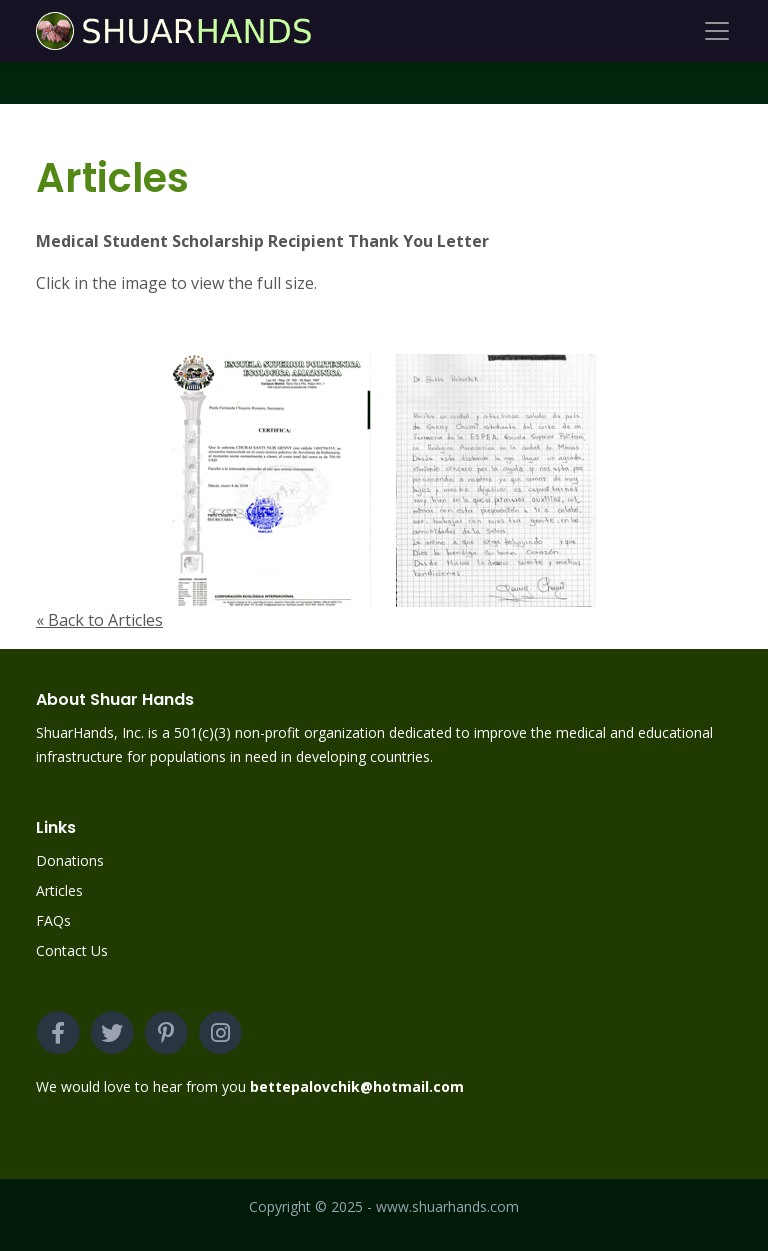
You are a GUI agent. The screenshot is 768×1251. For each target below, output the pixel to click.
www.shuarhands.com (447, 1206)
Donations (70, 860)
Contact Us (72, 950)
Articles (59, 890)
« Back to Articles (99, 620)
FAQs (53, 920)
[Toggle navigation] (717, 31)
